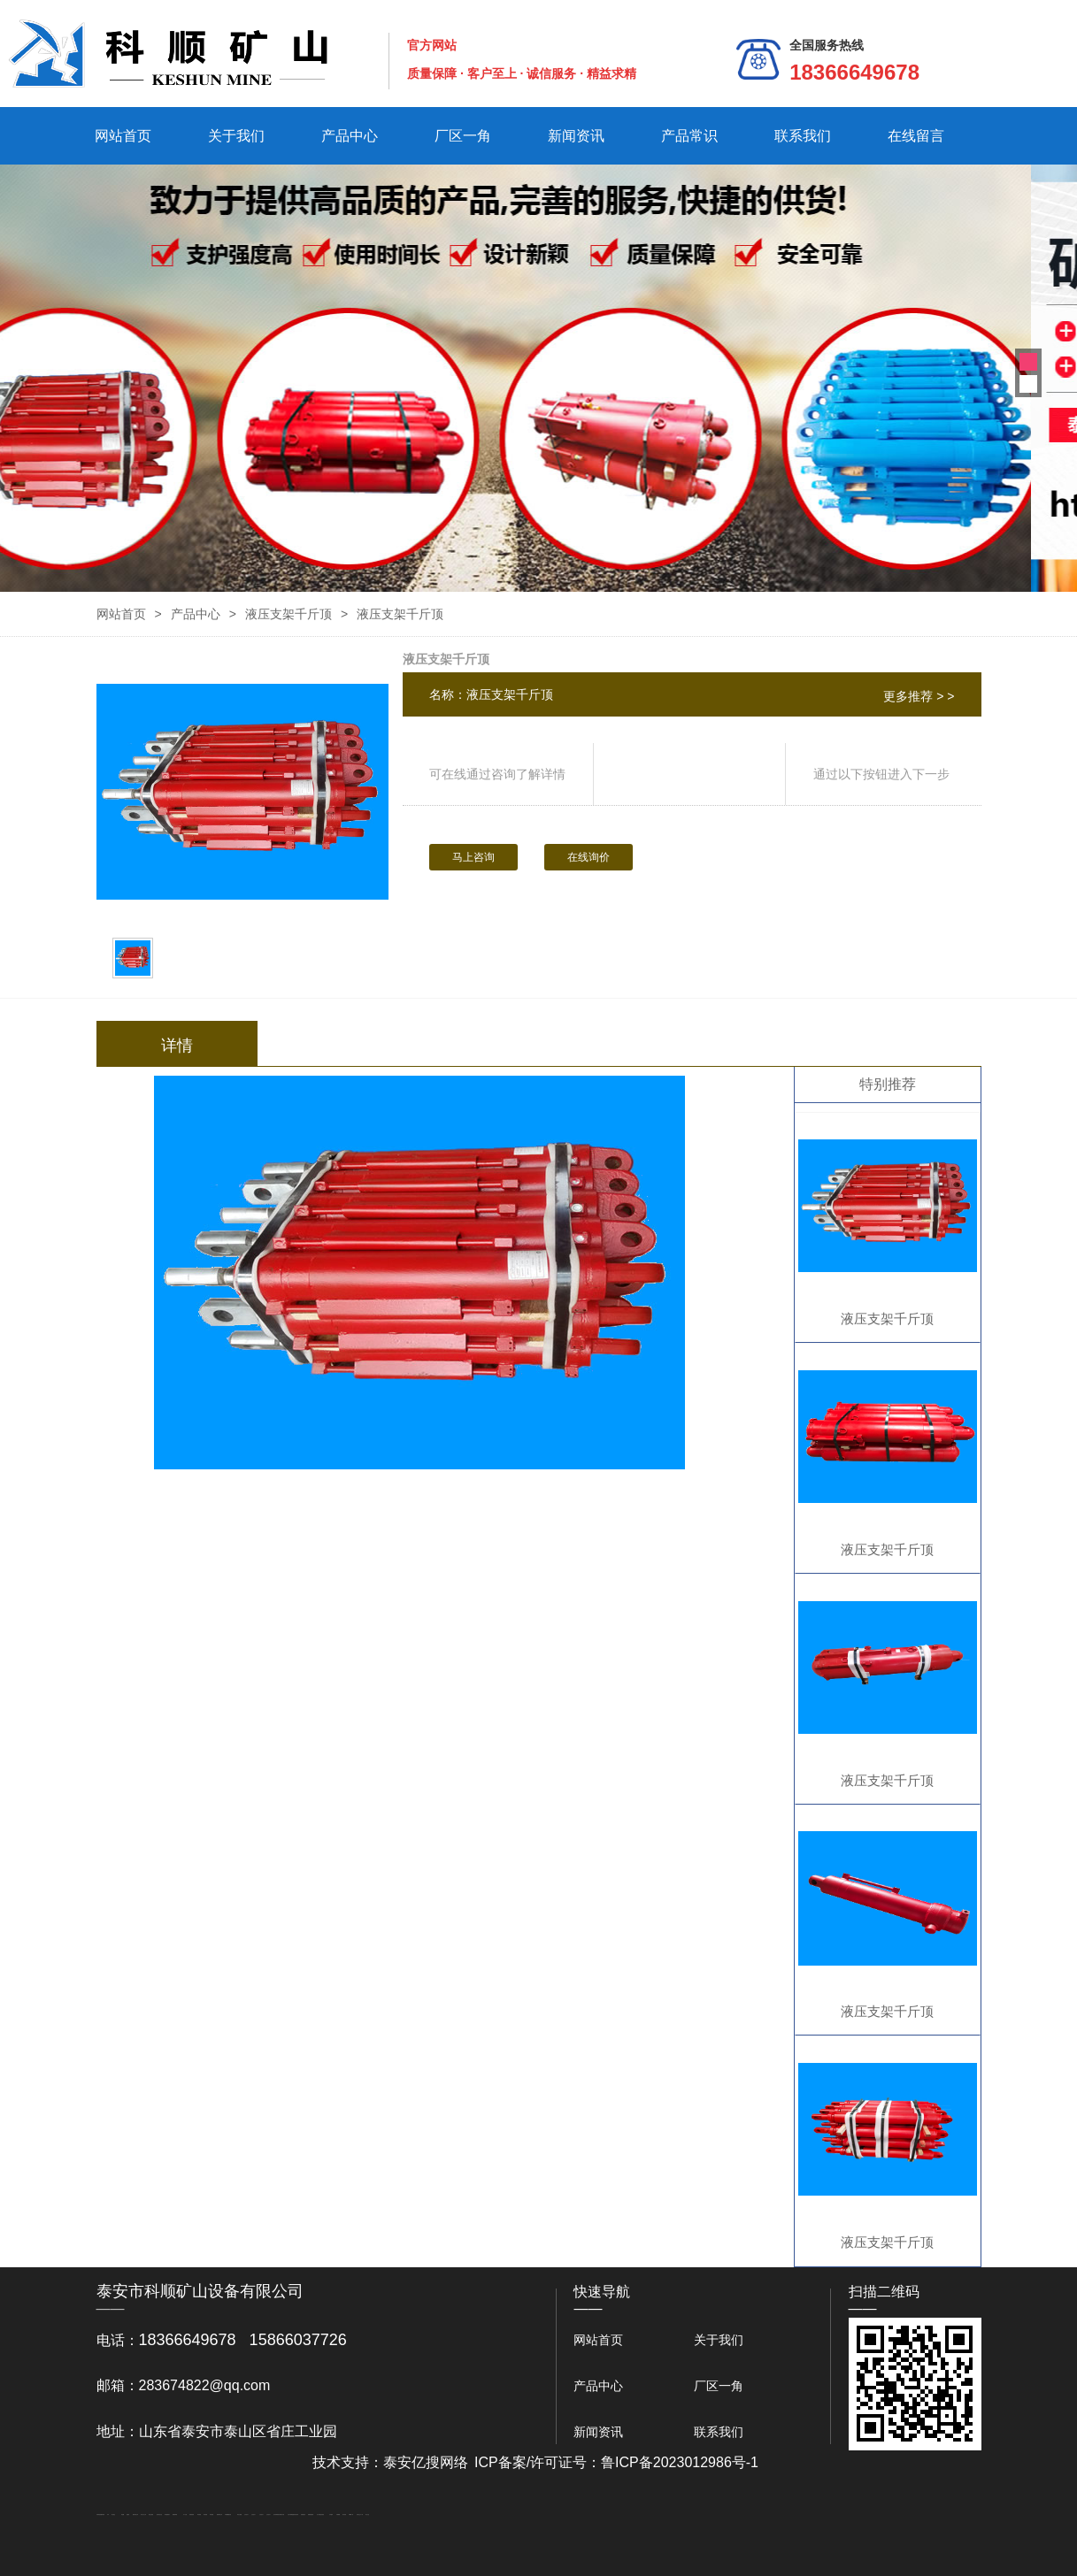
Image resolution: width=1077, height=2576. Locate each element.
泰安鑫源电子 (167, 2514)
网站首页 (123, 135)
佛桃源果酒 (175, 2514)
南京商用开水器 (281, 2514)
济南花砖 (296, 2514)
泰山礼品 (367, 2514)
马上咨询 (473, 857)
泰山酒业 (113, 2514)
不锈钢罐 (338, 2514)
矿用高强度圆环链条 (100, 2514)
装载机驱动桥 (310, 2514)
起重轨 (128, 2514)
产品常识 (689, 135)
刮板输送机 (303, 2514)
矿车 (108, 2514)
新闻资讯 (576, 135)
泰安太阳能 (239, 2514)
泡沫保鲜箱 (275, 2514)
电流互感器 (151, 2514)
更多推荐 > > (918, 696)
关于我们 (236, 135)
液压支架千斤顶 (288, 614)
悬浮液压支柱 (159, 2514)
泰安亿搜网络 (425, 2462)
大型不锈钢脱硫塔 (291, 2514)
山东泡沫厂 (246, 2514)
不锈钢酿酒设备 (228, 2514)
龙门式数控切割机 (320, 2514)
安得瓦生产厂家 (360, 2514)
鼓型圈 (122, 2514)
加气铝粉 (344, 2514)
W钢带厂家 (351, 2514)
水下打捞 (185, 2514)
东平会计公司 (143, 2514)
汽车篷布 (331, 2514)
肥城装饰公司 (219, 2514)
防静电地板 (191, 2514)
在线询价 (588, 857)
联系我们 (802, 135)
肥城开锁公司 (135, 2514)
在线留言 (916, 135)
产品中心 (349, 135)
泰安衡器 (199, 2514)
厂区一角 (463, 135)
